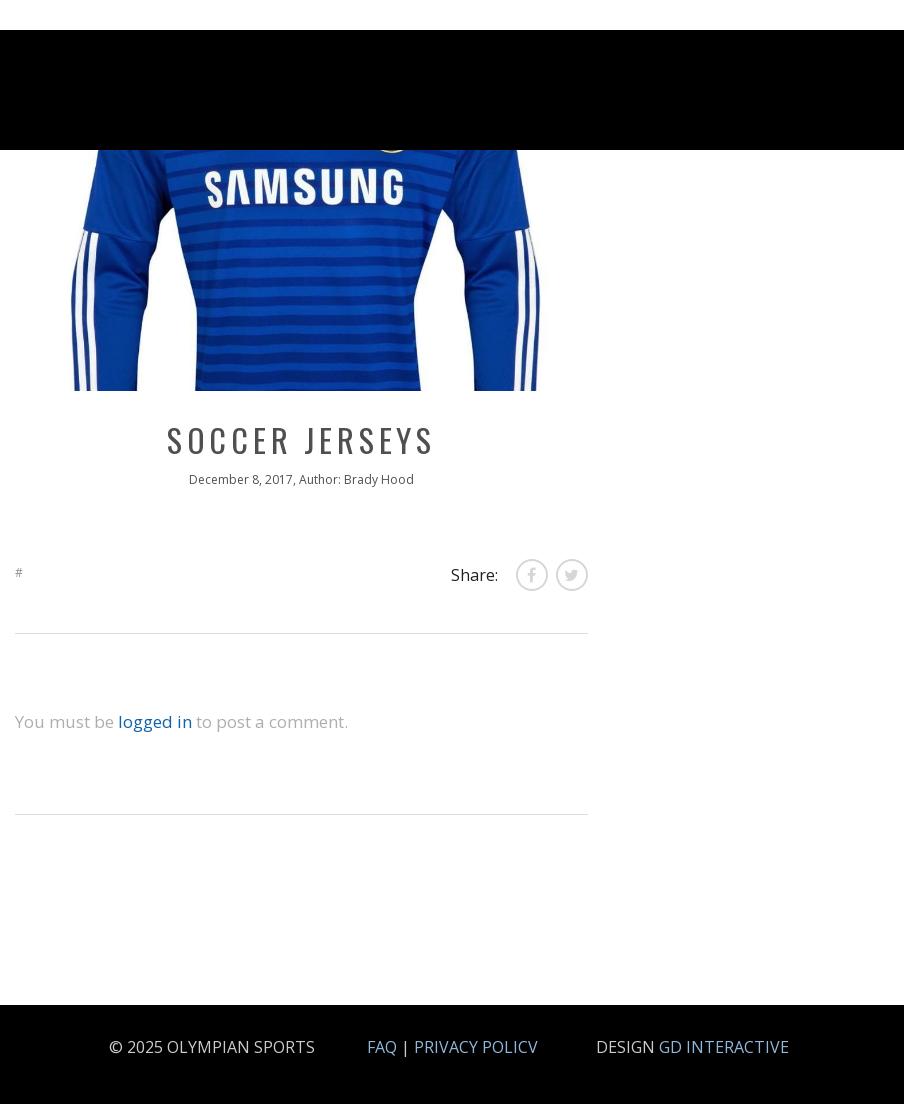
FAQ (382, 1047)
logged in (155, 721)
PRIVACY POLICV (476, 1047)
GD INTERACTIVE (724, 1047)
